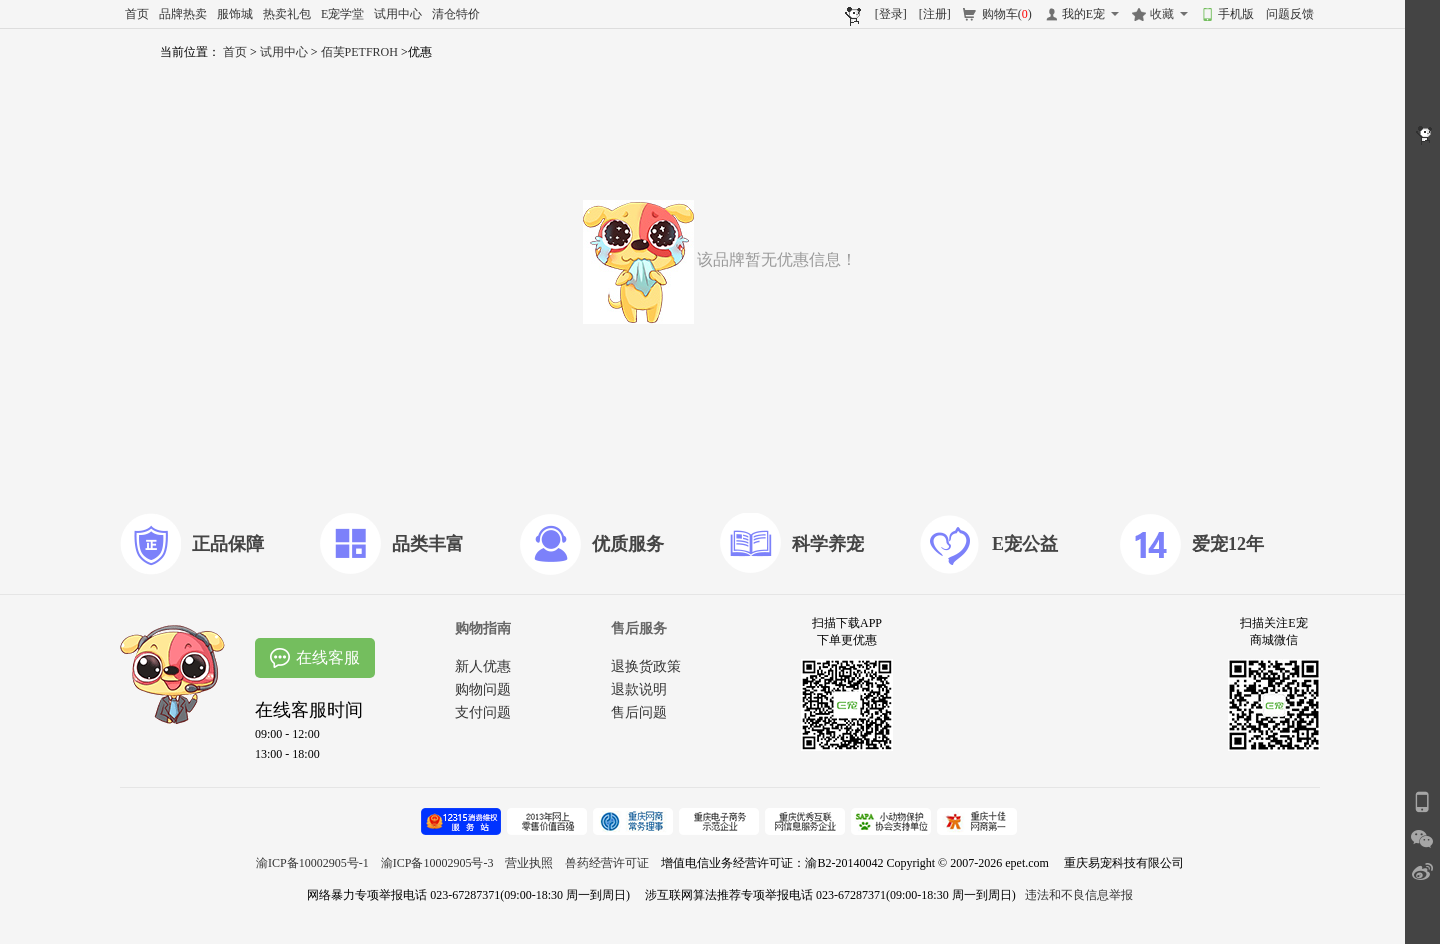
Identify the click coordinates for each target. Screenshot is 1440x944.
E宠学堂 (342, 14)
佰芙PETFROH (361, 52)
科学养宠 (828, 544)
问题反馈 (1290, 14)
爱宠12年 (1228, 544)
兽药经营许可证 (607, 863)
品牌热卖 (183, 14)
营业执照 (529, 863)
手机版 (1236, 14)
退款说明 (639, 689)
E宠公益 (1025, 544)
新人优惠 (483, 666)
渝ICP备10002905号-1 (312, 863)
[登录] (891, 14)
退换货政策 (646, 666)
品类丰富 (428, 544)
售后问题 (639, 712)
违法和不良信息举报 (1079, 895)
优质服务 (628, 544)
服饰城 (235, 14)
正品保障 (228, 544)
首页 (137, 14)
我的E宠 (1083, 14)
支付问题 (483, 712)
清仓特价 (456, 14)
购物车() (1007, 14)
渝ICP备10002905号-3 (437, 863)
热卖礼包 (287, 14)
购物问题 (483, 689)
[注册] (935, 14)
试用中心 (398, 14)
